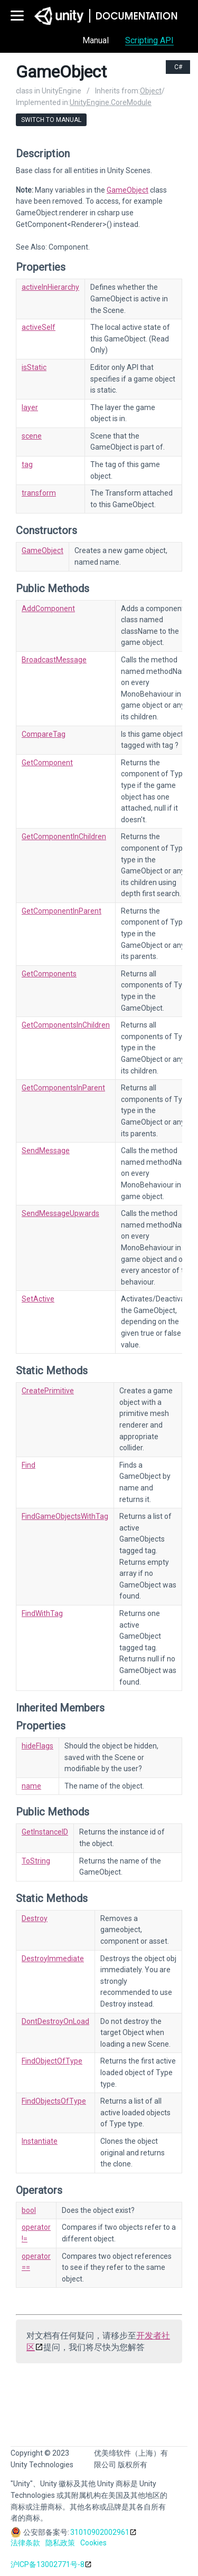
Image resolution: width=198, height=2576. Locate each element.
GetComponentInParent (61, 911)
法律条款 (25, 2543)
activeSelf (38, 327)
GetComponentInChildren (64, 836)
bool (29, 2210)
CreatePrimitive (48, 1390)
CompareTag (43, 734)
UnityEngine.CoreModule (111, 102)
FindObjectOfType (52, 2061)
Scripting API (149, 40)
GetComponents (49, 973)
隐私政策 (60, 2543)
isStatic (34, 367)
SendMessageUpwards (60, 1213)
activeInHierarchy (50, 287)
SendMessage (46, 1150)
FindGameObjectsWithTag (65, 1516)
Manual (95, 40)
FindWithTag (42, 1613)
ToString (36, 1861)
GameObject (127, 190)
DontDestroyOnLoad (55, 2021)
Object (151, 91)
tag (27, 464)
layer (30, 407)
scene (32, 436)
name (31, 1786)
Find (28, 1465)
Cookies (93, 2543)
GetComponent (47, 762)
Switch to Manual (51, 119)
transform (39, 493)
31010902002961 (99, 2532)
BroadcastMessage (54, 659)
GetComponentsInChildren (66, 1025)
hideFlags (37, 1746)
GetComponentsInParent (63, 1087)
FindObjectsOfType (54, 2101)
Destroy (35, 1918)
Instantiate (40, 2141)
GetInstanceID (45, 1832)
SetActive (38, 1299)
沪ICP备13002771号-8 (47, 2564)
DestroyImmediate (53, 1958)
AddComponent (48, 608)
